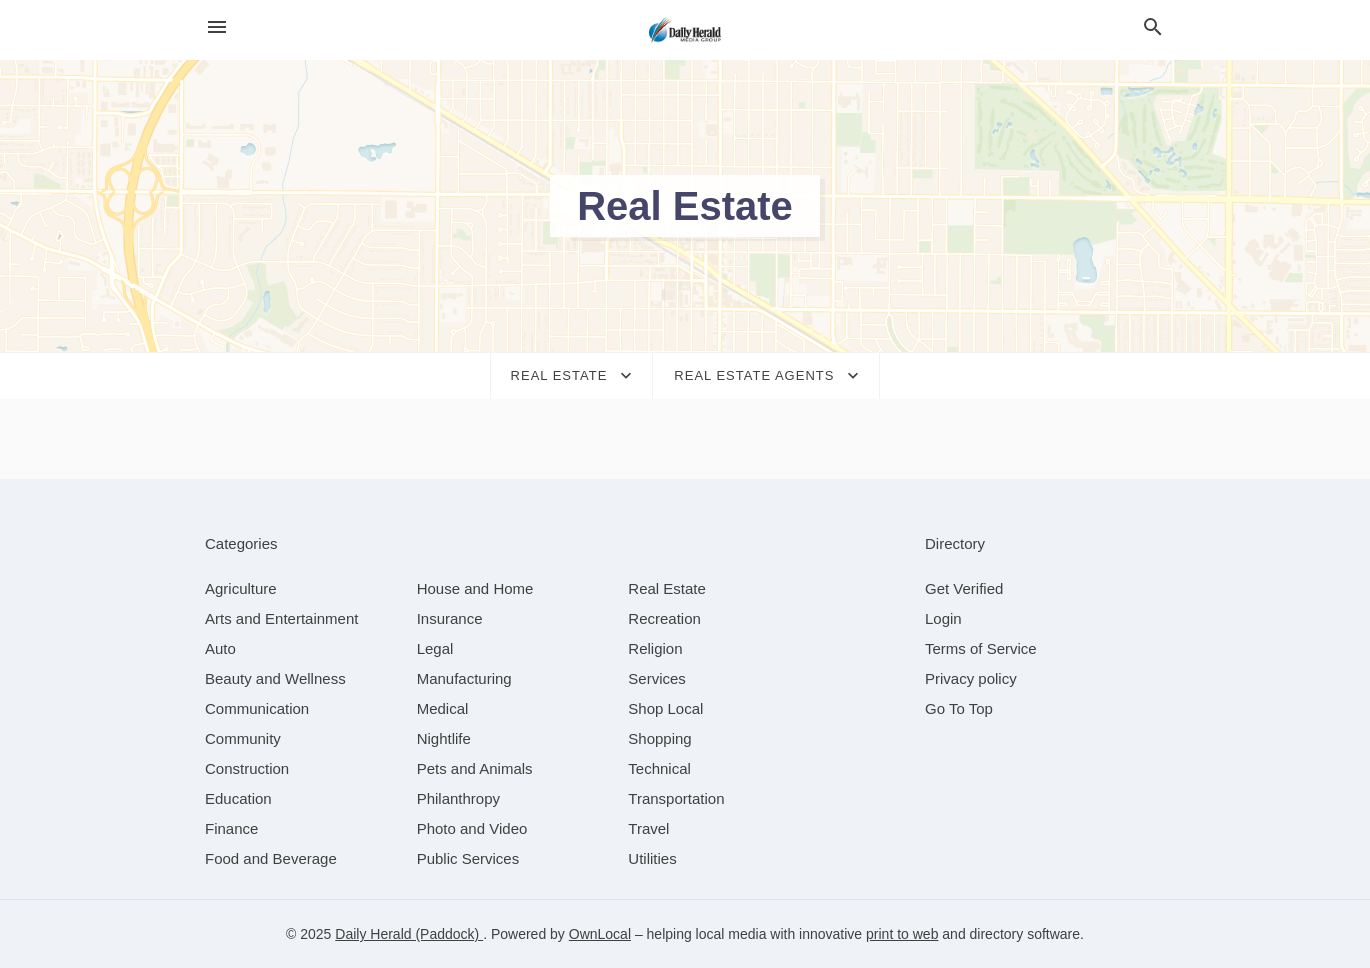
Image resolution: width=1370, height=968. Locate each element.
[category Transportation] (676, 798)
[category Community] (243, 738)
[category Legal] (435, 648)
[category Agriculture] (241, 588)
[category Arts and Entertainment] (281, 618)
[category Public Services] (468, 858)
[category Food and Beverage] (271, 858)
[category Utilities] (652, 858)
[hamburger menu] (217, 27)
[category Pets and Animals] (475, 768)
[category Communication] (257, 708)
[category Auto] (220, 648)
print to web (902, 934)
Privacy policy (971, 678)
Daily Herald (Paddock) (409, 934)
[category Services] (657, 678)
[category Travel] (648, 828)
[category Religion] (655, 648)
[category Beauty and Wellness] (275, 678)
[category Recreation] (664, 618)
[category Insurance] (450, 618)
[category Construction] (247, 768)
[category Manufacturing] (464, 678)
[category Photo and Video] (472, 828)
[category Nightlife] (444, 738)
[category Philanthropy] (458, 798)
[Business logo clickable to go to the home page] (685, 30)
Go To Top (959, 708)
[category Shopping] (659, 738)
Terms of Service (981, 648)
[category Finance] (231, 828)
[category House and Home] (475, 588)
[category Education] (238, 798)
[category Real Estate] (667, 588)
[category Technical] (659, 768)
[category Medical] (443, 708)
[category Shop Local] (665, 708)
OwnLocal (600, 934)
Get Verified (964, 588)
